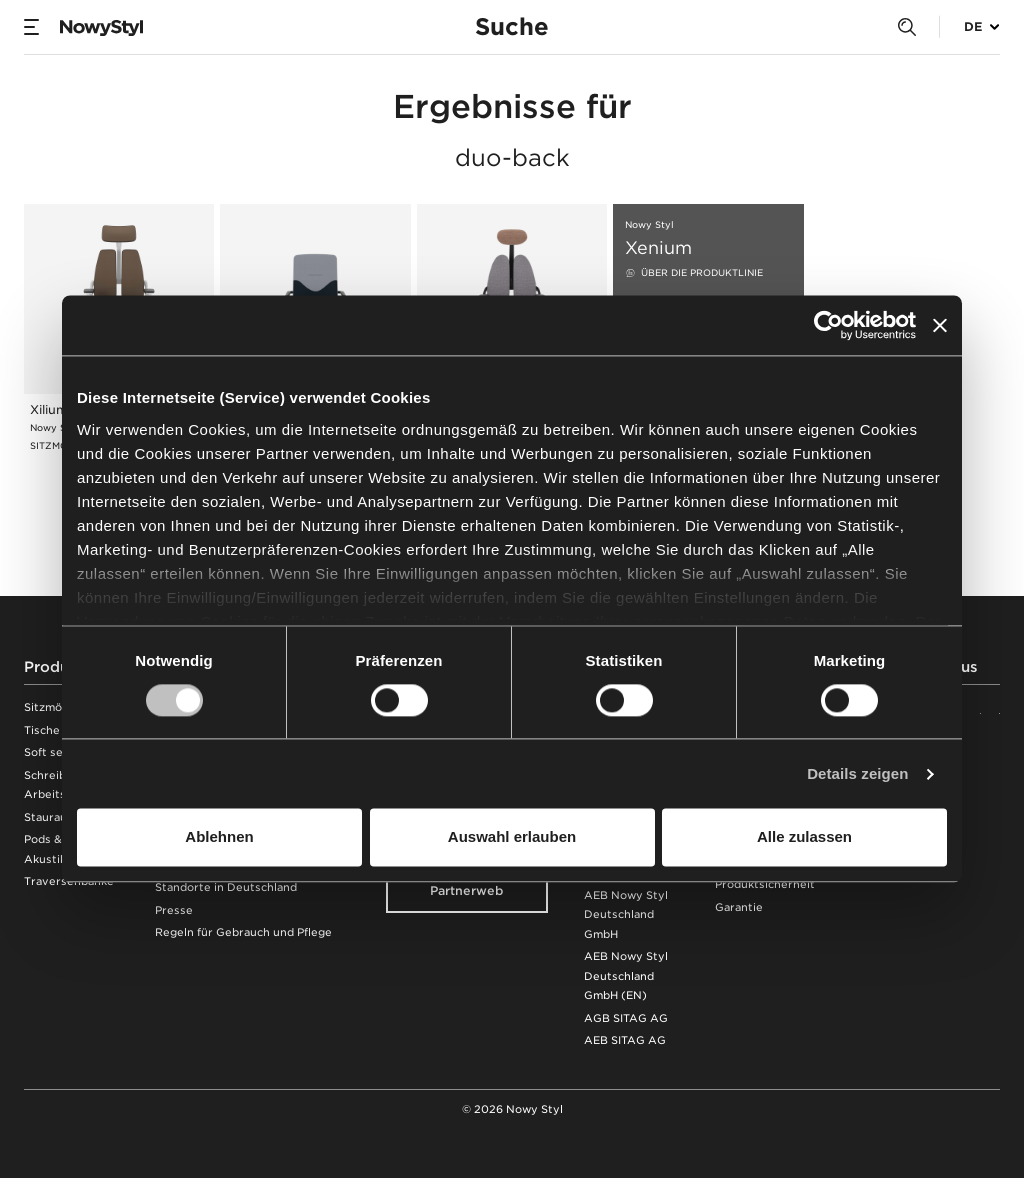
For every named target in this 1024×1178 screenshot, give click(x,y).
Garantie (739, 907)
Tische (42, 730)
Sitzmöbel (51, 707)
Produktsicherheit (765, 884)
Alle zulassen (804, 837)
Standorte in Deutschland (226, 887)
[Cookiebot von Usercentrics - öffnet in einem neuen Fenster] (828, 325)
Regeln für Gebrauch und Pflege (243, 932)
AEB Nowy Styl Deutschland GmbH (626, 915)
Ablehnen (219, 837)
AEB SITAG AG (625, 1040)
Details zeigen (857, 773)
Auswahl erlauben (512, 837)
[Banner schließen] (940, 325)
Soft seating (57, 752)
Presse (174, 910)
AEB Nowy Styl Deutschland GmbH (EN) (626, 976)
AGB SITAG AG (626, 1018)
